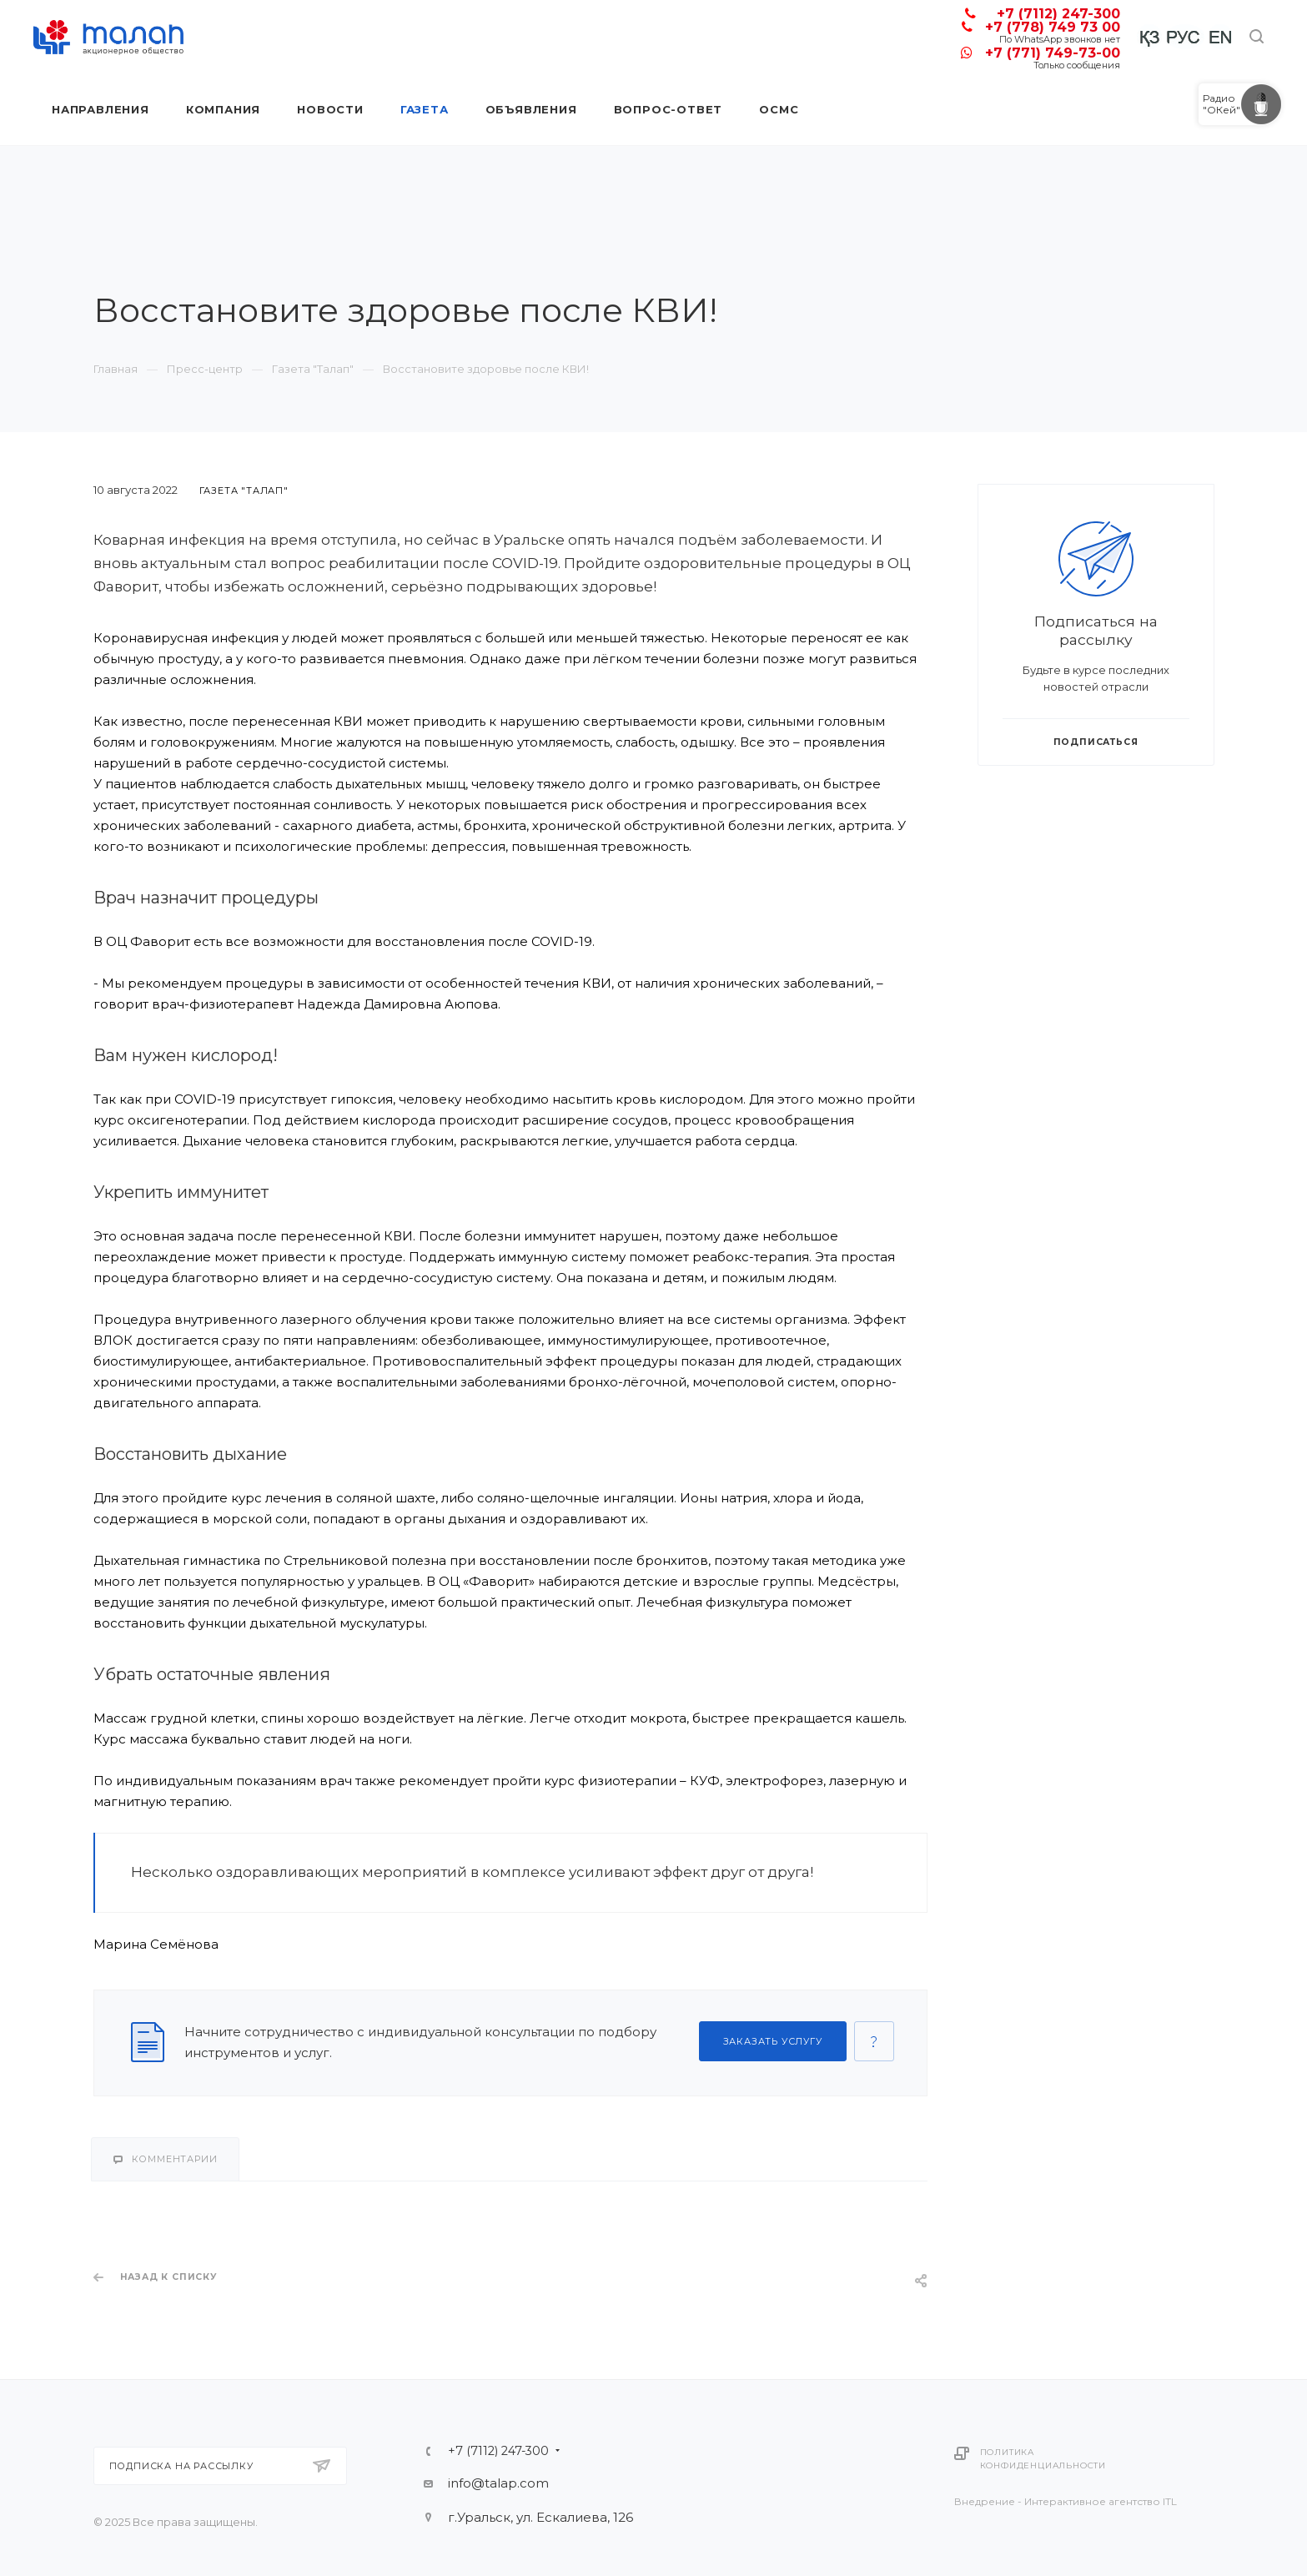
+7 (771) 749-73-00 (1052, 53)
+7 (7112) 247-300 (1058, 14)
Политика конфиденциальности (1043, 2459)
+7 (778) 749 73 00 (1052, 27)
